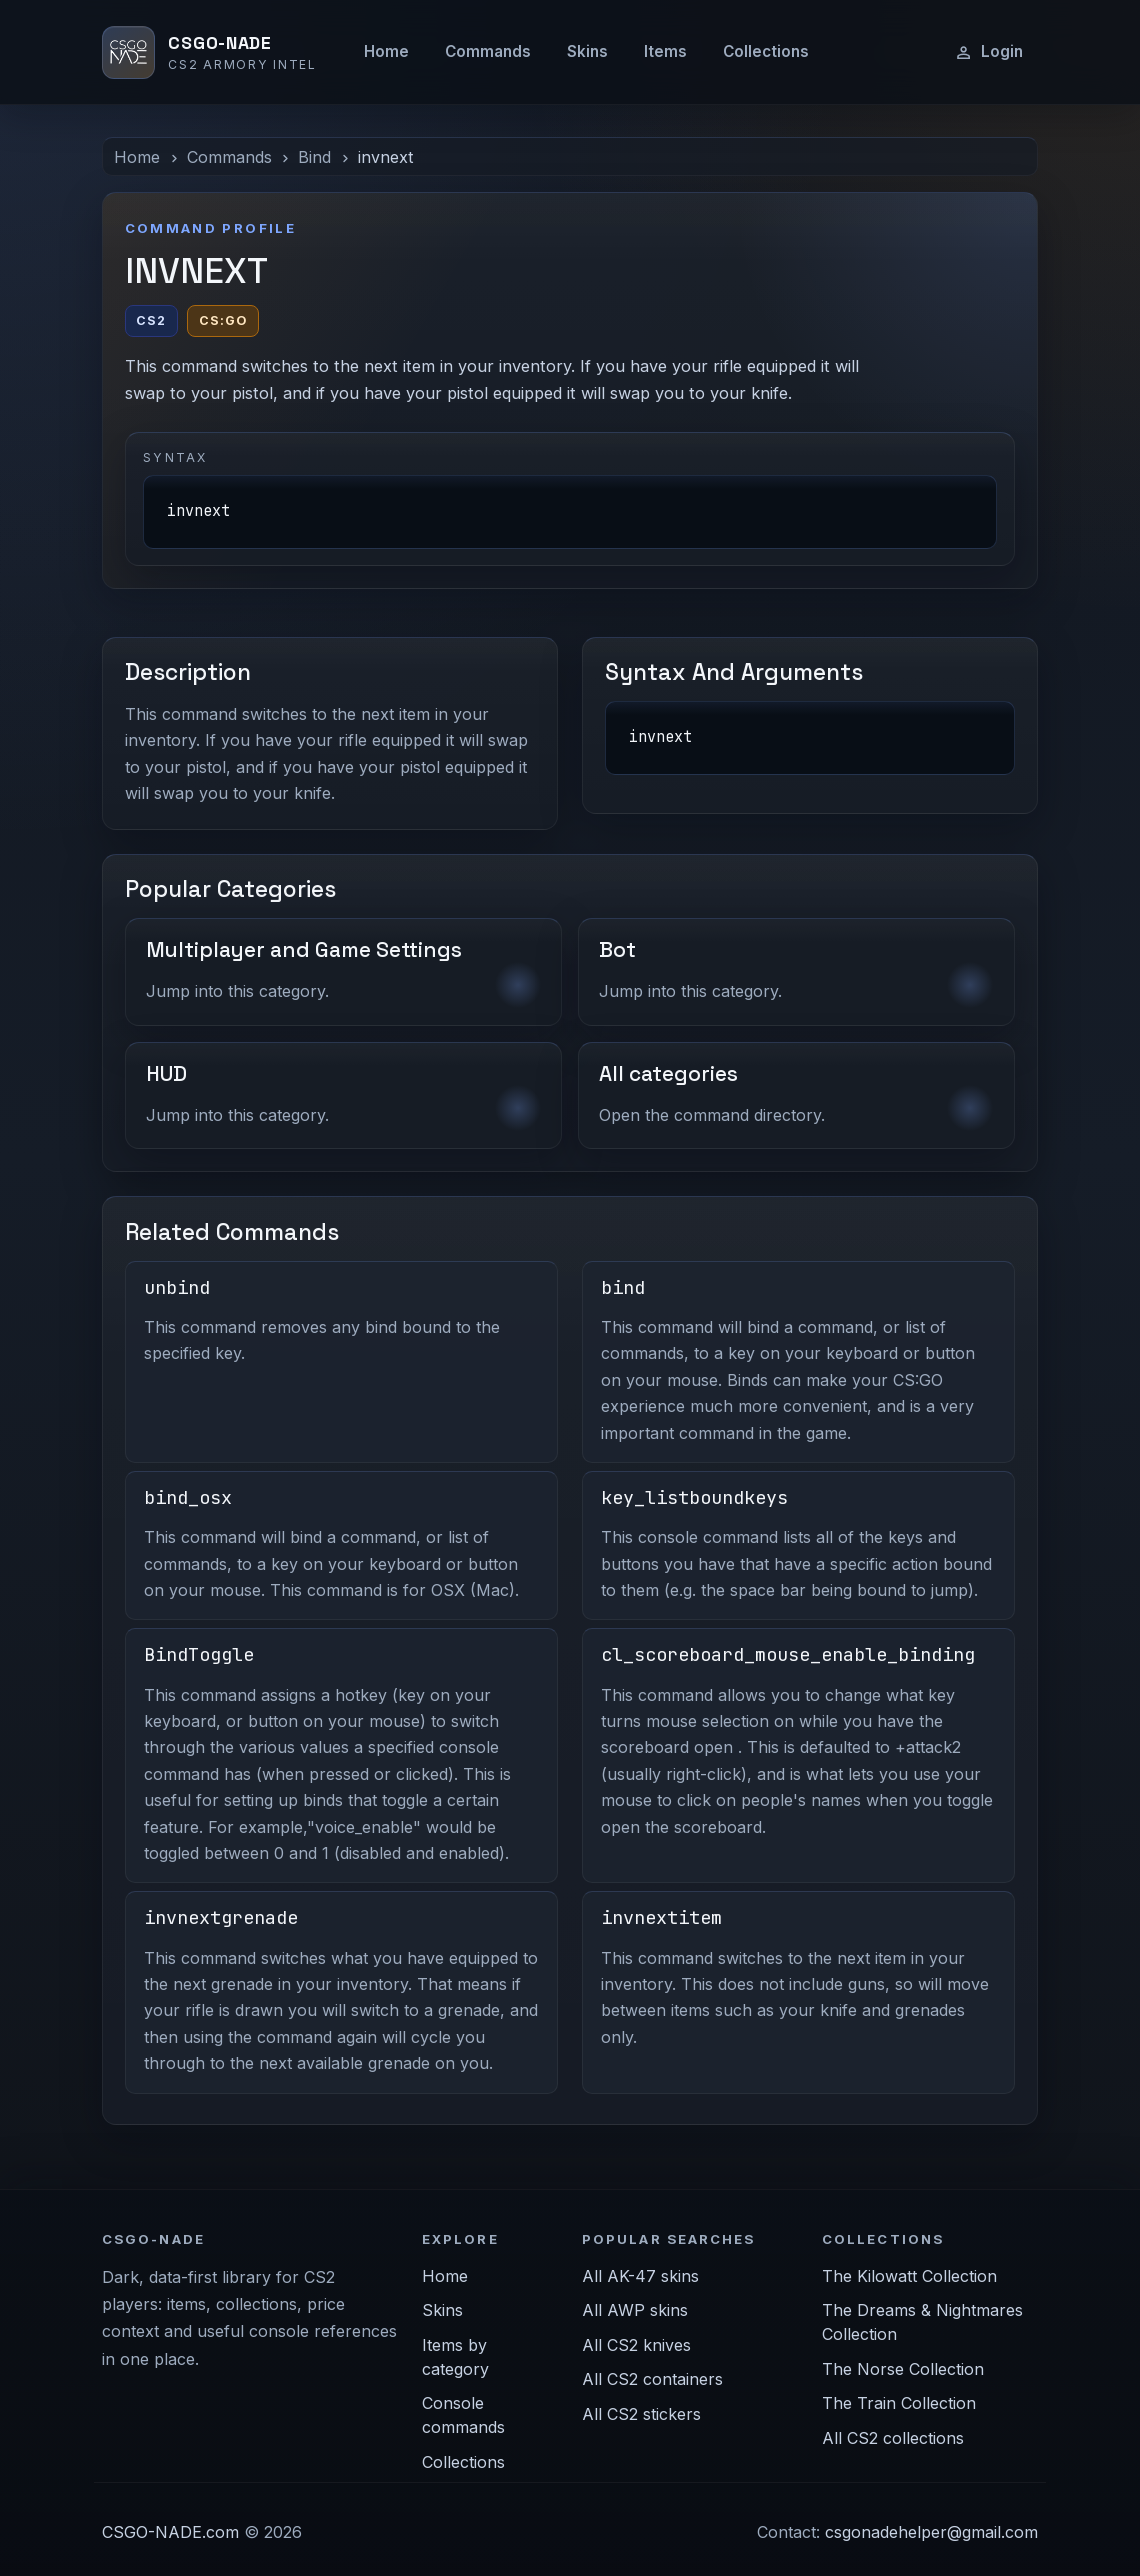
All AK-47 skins (640, 2276)
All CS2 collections (893, 2438)
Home (386, 51)
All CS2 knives (636, 2345)
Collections (766, 51)
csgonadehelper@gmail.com (931, 2532)
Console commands (463, 2415)
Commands (488, 51)
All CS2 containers (652, 2379)
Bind (314, 157)
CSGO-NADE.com (170, 2532)
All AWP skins (635, 2310)
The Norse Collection (903, 2369)
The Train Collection (899, 2403)
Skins (587, 51)
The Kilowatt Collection (909, 2276)
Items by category (455, 2357)
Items (665, 51)
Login (988, 52)
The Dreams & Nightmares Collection (922, 2322)
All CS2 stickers (641, 2414)
